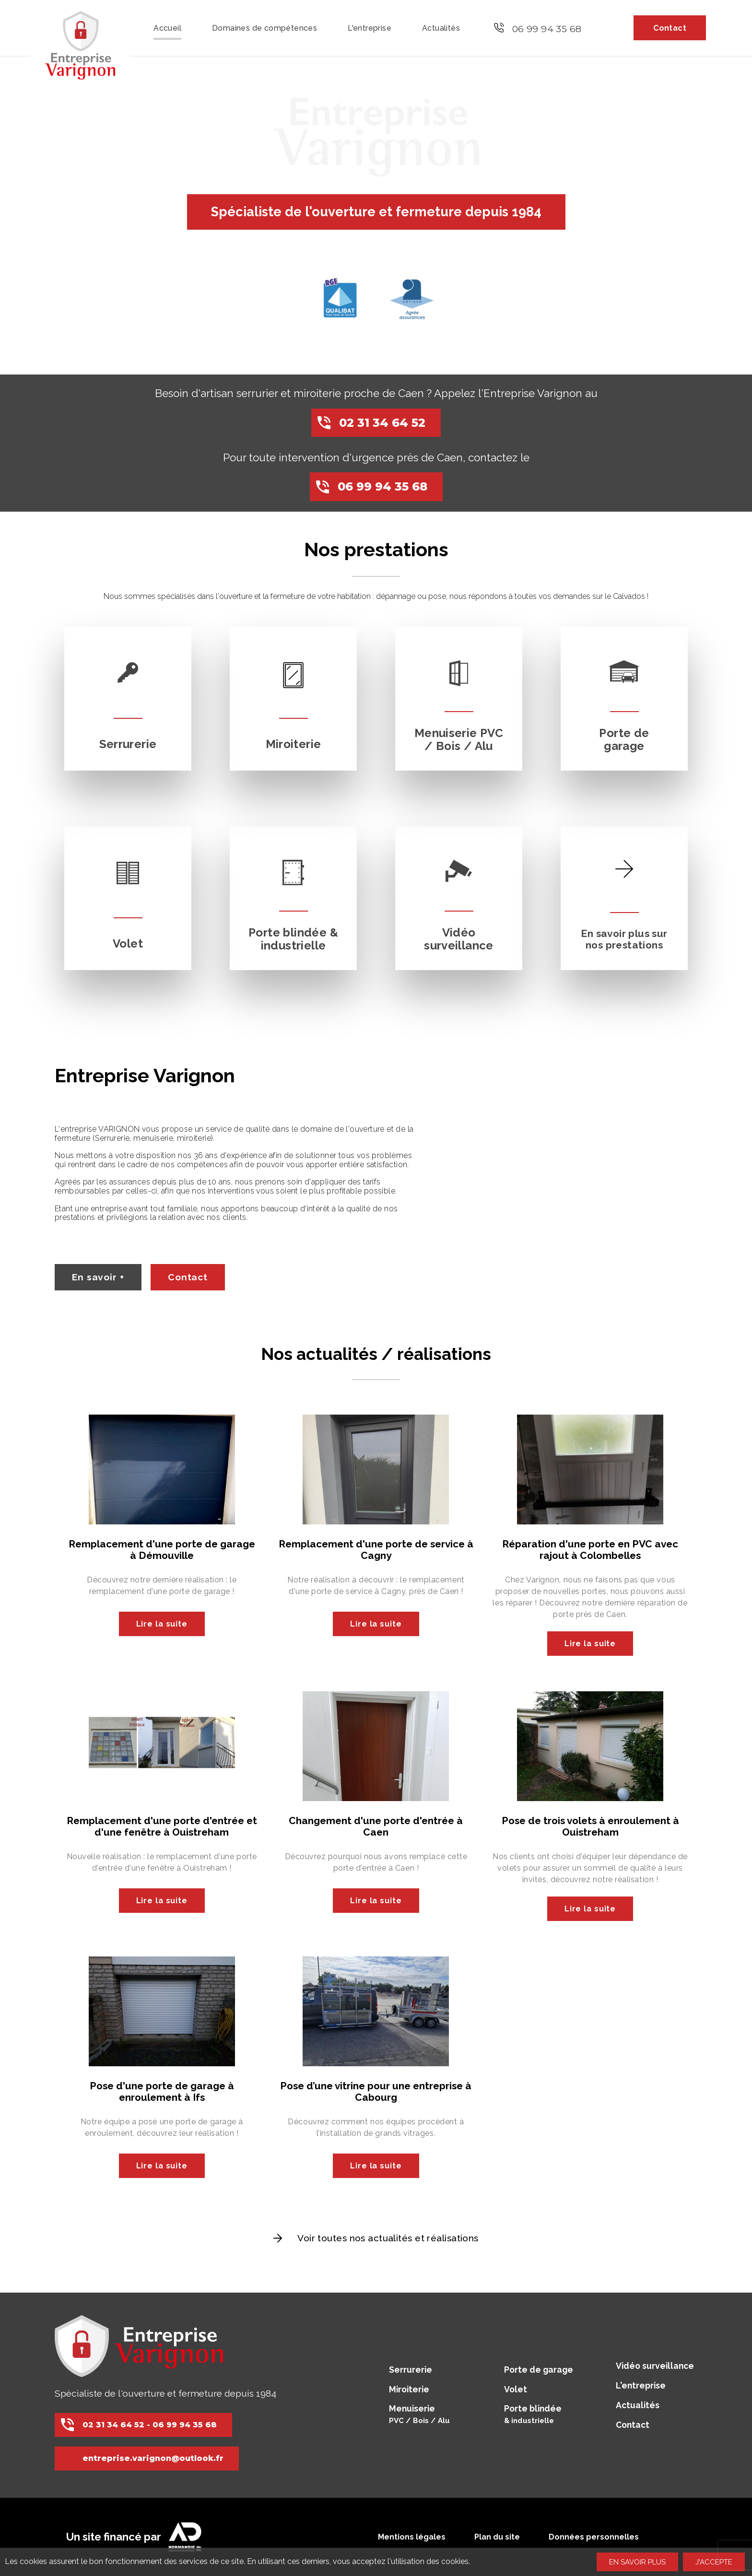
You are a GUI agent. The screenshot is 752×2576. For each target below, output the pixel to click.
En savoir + (98, 1277)
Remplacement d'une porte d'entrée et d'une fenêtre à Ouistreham (162, 1826)
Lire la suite (162, 1623)
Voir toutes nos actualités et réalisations (387, 2238)
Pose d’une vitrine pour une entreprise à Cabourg (375, 2091)
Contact (188, 1277)
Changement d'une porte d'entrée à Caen (376, 1826)
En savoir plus (637, 2562)
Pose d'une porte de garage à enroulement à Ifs (162, 2091)
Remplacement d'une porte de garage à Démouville (162, 1549)
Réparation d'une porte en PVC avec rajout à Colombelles (590, 1549)
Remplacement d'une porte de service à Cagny (376, 1549)
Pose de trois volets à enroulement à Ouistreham (590, 1826)
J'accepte (713, 2562)
